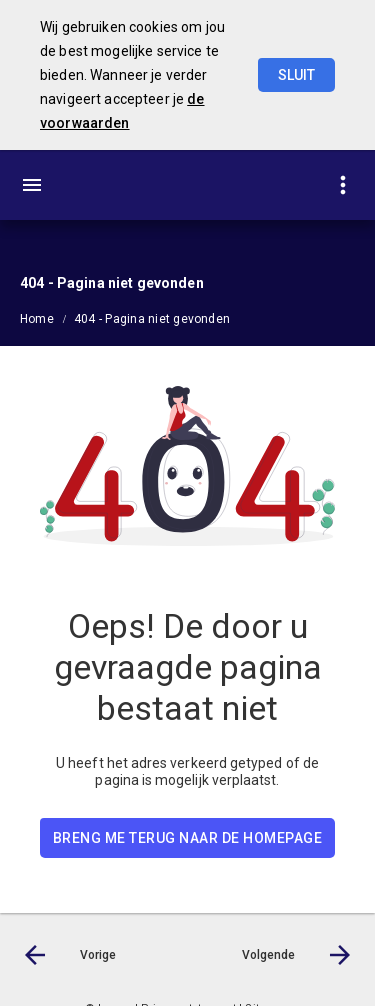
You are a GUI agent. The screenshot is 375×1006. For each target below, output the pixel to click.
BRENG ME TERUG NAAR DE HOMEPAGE (188, 838)
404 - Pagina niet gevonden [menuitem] (152, 319)
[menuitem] (47, 318)
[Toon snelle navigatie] (342, 185)
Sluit (296, 75)
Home (37, 319)
